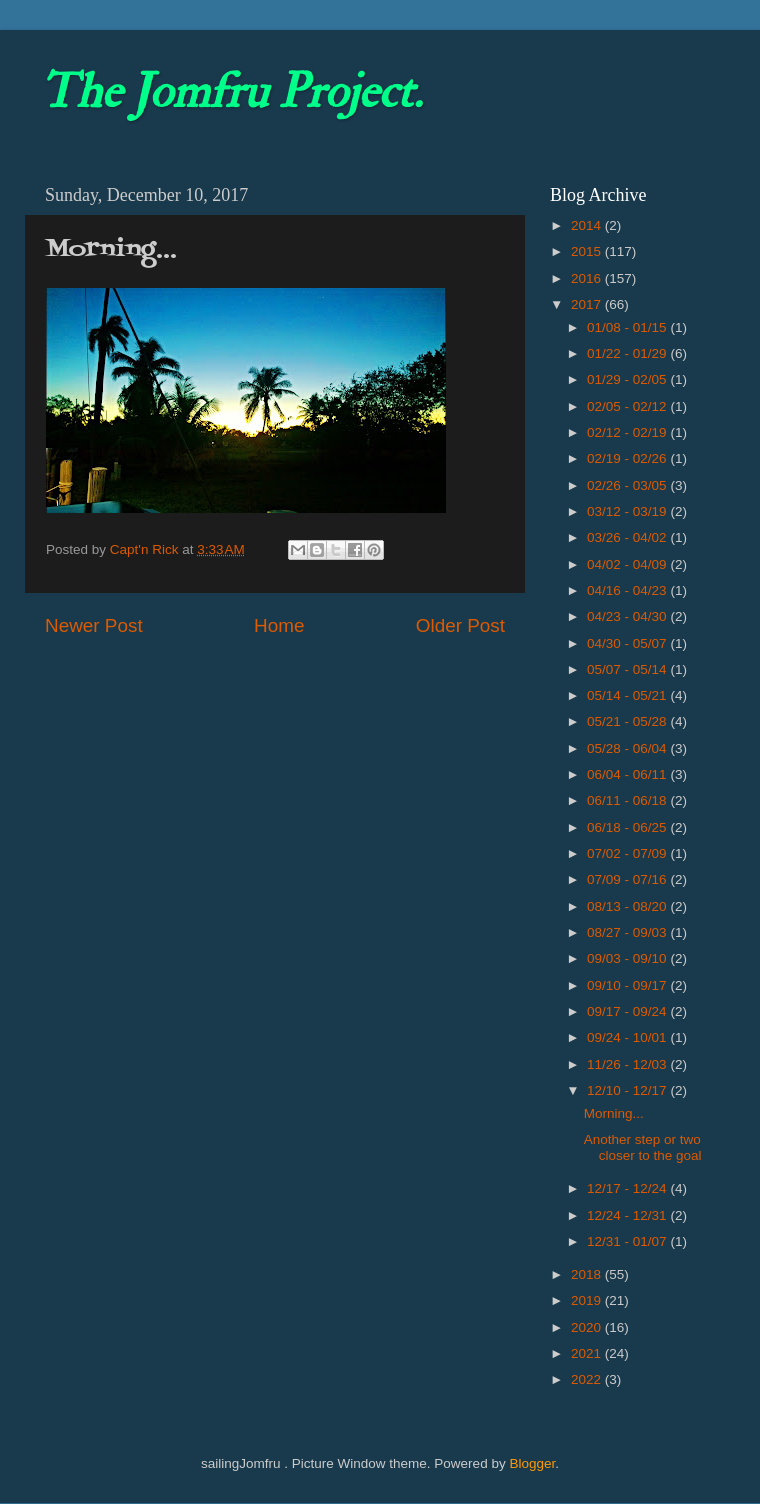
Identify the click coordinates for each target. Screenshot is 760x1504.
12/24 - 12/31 (628, 1215)
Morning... (614, 1113)
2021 (588, 1353)
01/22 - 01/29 (628, 353)
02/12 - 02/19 (628, 432)
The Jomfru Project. (231, 92)
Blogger (532, 1463)
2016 (588, 278)
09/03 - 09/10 (628, 958)
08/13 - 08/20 (628, 906)
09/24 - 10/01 (628, 1037)
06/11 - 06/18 (628, 800)
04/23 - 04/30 (628, 616)
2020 (588, 1327)
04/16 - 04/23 (628, 590)
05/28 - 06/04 (628, 748)
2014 (588, 225)
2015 (588, 251)
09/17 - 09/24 (628, 1011)
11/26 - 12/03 (628, 1064)
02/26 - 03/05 (628, 485)
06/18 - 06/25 (628, 827)
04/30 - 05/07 (628, 643)
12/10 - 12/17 (628, 1090)
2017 (588, 304)
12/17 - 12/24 (628, 1188)
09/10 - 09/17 (628, 985)
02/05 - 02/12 (628, 406)
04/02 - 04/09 (628, 564)
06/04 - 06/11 (628, 774)
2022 (588, 1379)
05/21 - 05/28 (628, 721)
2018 (588, 1274)
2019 (588, 1300)
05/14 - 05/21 (628, 695)
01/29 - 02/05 (628, 379)
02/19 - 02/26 (628, 458)
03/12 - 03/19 (628, 511)
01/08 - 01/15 (628, 327)
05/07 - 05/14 (628, 669)
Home (279, 625)
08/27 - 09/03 (628, 932)
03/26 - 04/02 (628, 537)
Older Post (460, 625)
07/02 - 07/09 (628, 853)
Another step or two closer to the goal (643, 1147)
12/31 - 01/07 (628, 1241)
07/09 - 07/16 (628, 879)
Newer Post (94, 625)
